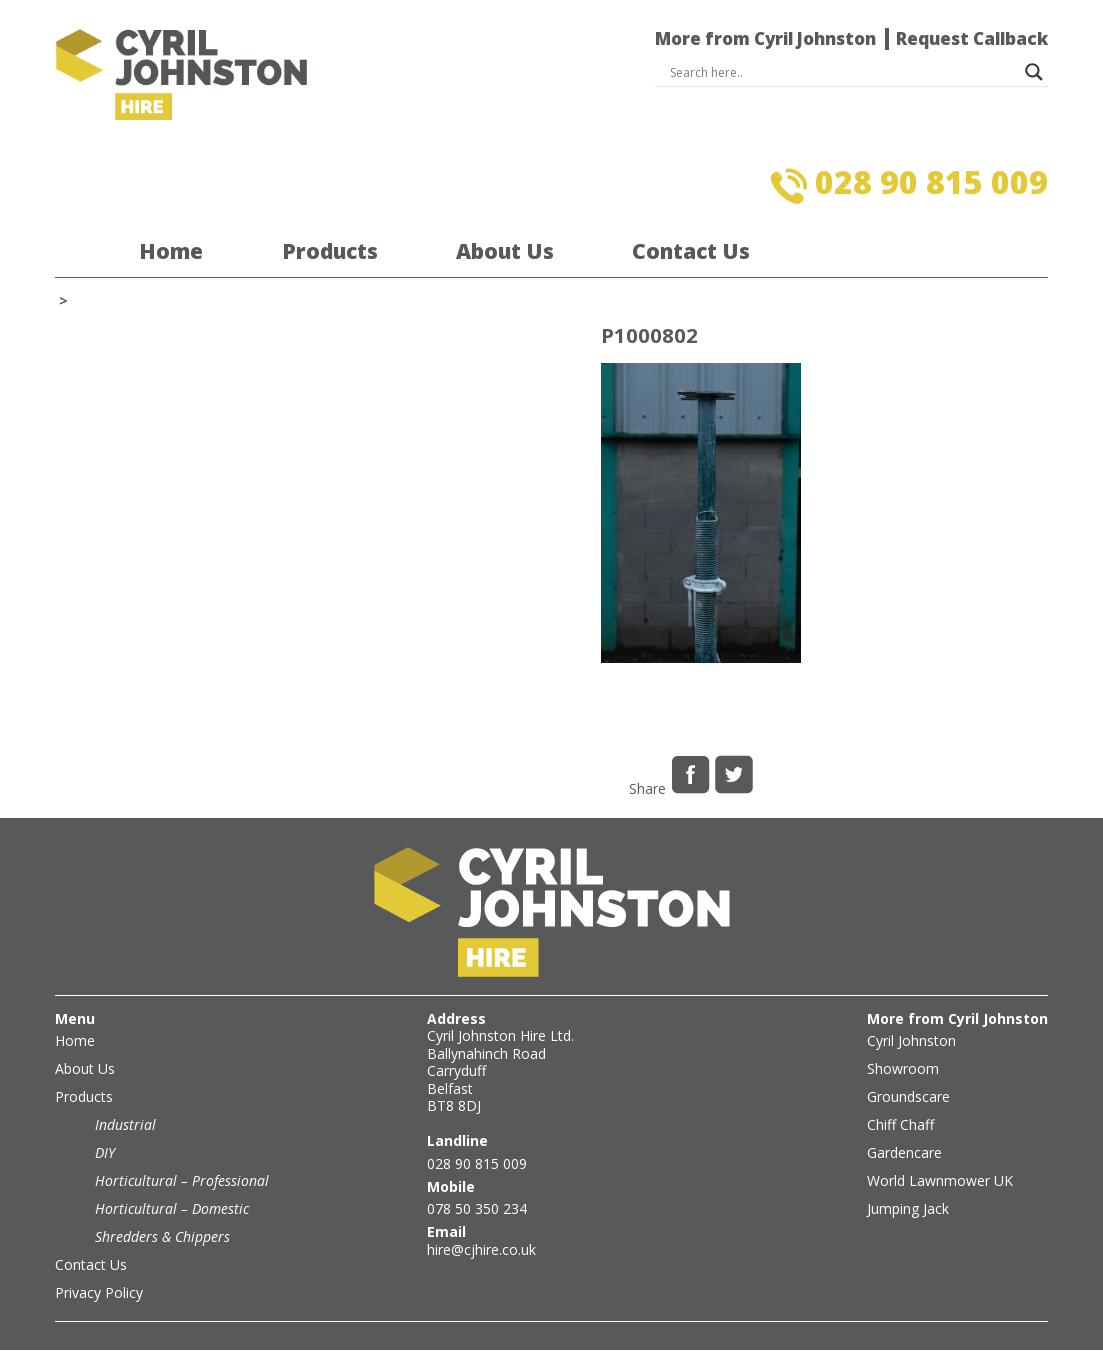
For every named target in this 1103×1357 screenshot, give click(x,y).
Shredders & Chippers (162, 1236)
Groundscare (908, 1096)
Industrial (125, 1124)
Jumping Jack (908, 1208)
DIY (105, 1152)
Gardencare (904, 1152)
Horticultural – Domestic (172, 1208)
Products (330, 252)
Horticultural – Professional (182, 1180)
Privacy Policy (99, 1292)
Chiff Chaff (900, 1124)
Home (171, 252)
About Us (505, 252)
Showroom (903, 1068)
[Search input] (842, 72)
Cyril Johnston (911, 1040)
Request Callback (972, 38)
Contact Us (691, 252)
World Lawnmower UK (940, 1180)
